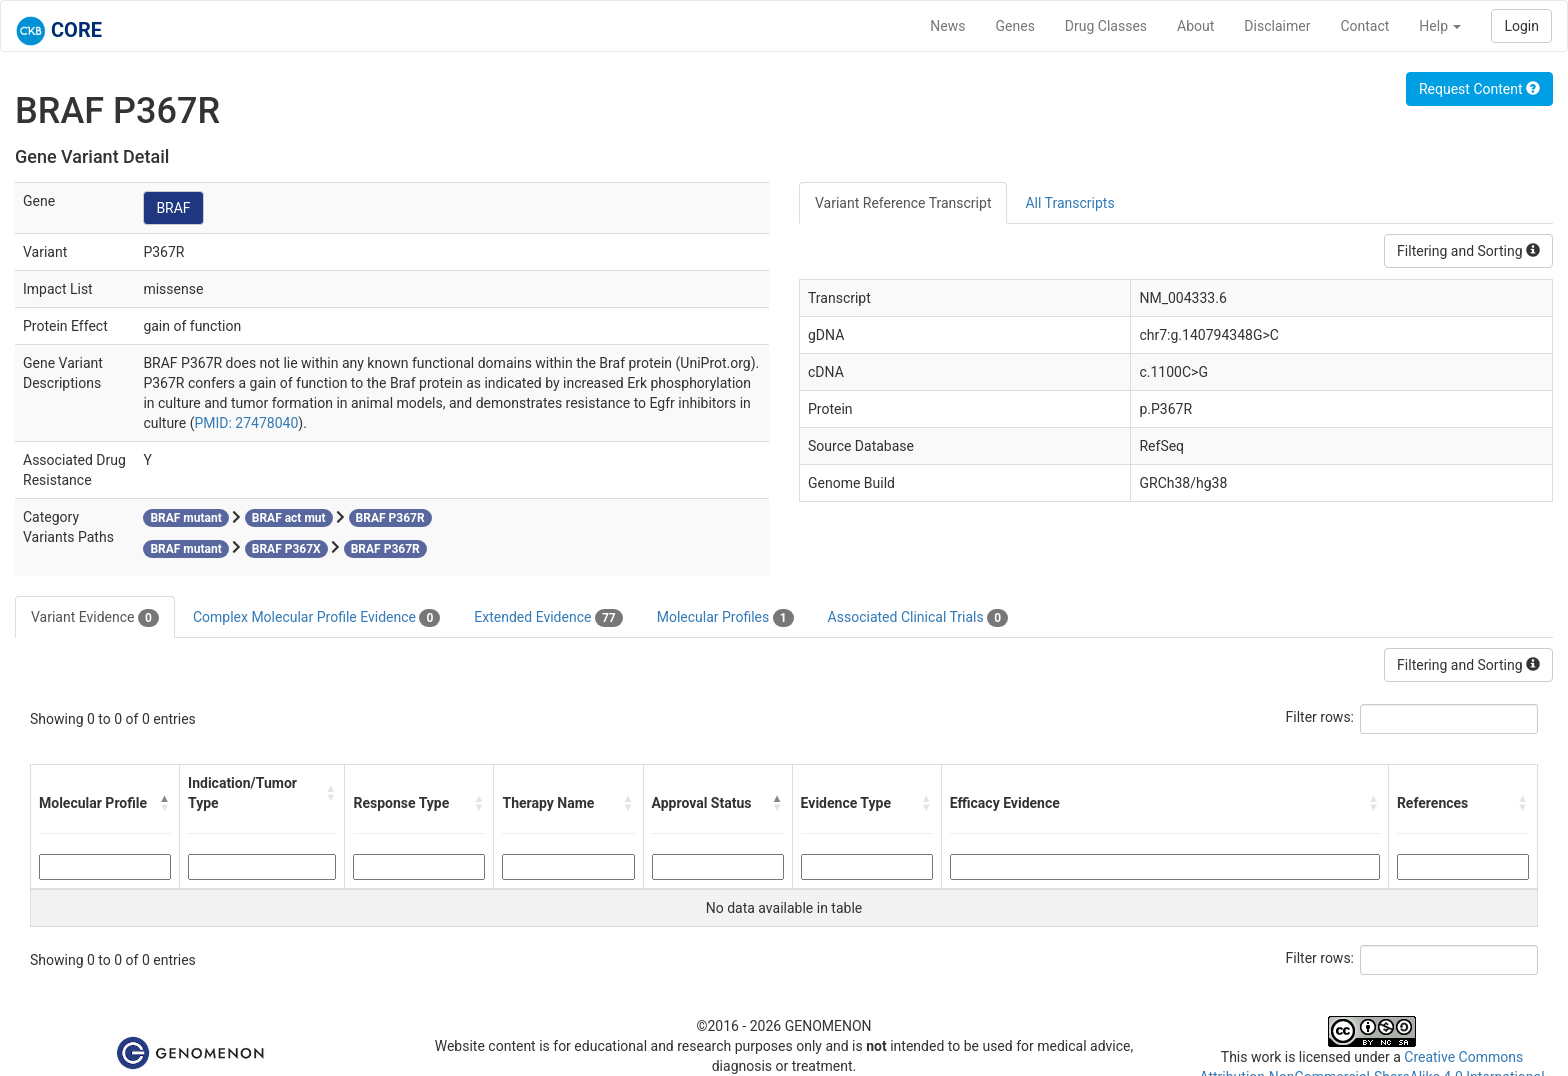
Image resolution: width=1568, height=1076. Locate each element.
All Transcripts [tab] (1069, 203)
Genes (1015, 26)
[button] (165, 803)
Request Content (1479, 89)
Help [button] (1440, 26)
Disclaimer (1277, 26)
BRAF (173, 208)
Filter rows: (1320, 717)
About (1195, 26)
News (947, 26)
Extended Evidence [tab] (548, 618)
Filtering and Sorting (1468, 251)
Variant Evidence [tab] (95, 618)
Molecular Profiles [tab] (725, 618)
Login (1521, 26)
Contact (1364, 26)
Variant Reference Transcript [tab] (903, 203)
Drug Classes (1106, 26)
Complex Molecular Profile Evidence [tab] (316, 618)
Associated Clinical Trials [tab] (918, 618)
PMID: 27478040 (246, 423)
